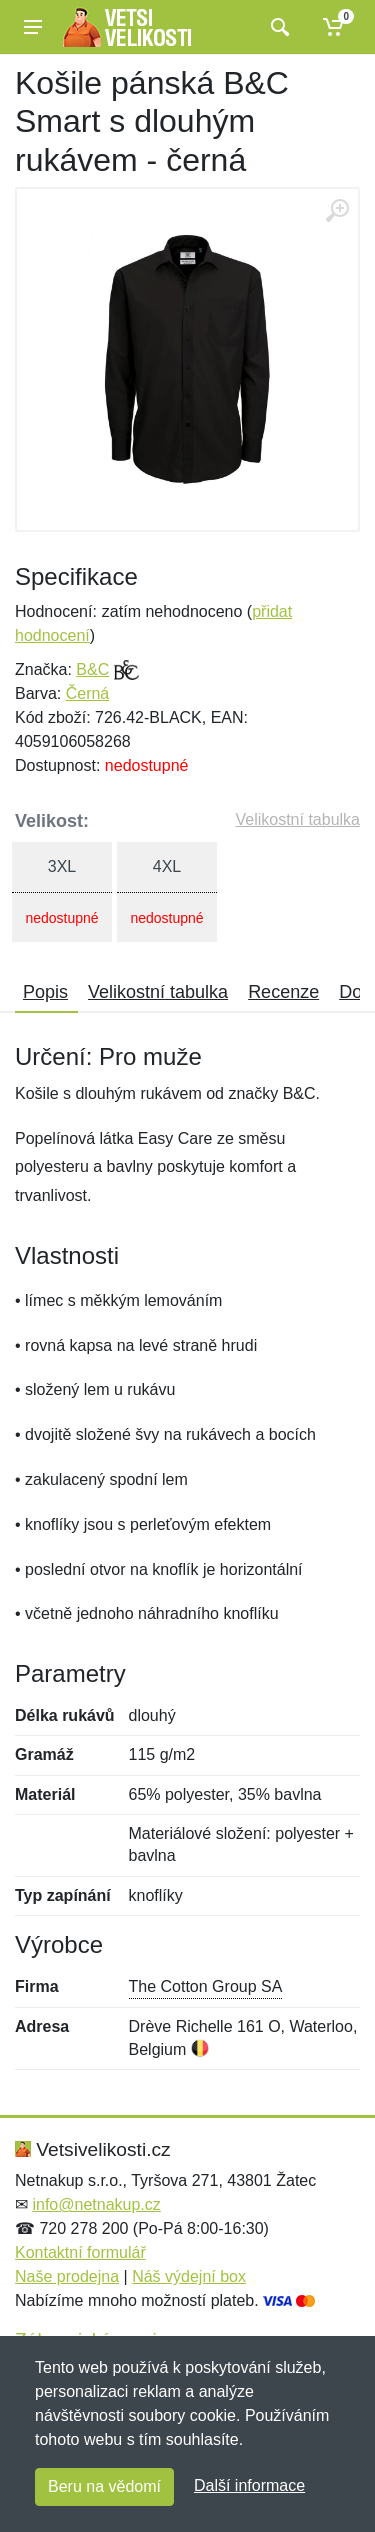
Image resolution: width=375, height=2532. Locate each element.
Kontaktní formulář (80, 2252)
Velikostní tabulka (297, 819)
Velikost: (52, 821)
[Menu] (33, 27)
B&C (92, 669)
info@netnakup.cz (96, 2204)
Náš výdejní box (189, 2276)
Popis (45, 992)
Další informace (249, 2485)
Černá (88, 693)
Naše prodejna (67, 2276)
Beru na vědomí (104, 2486)
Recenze (283, 992)
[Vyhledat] (277, 27)
